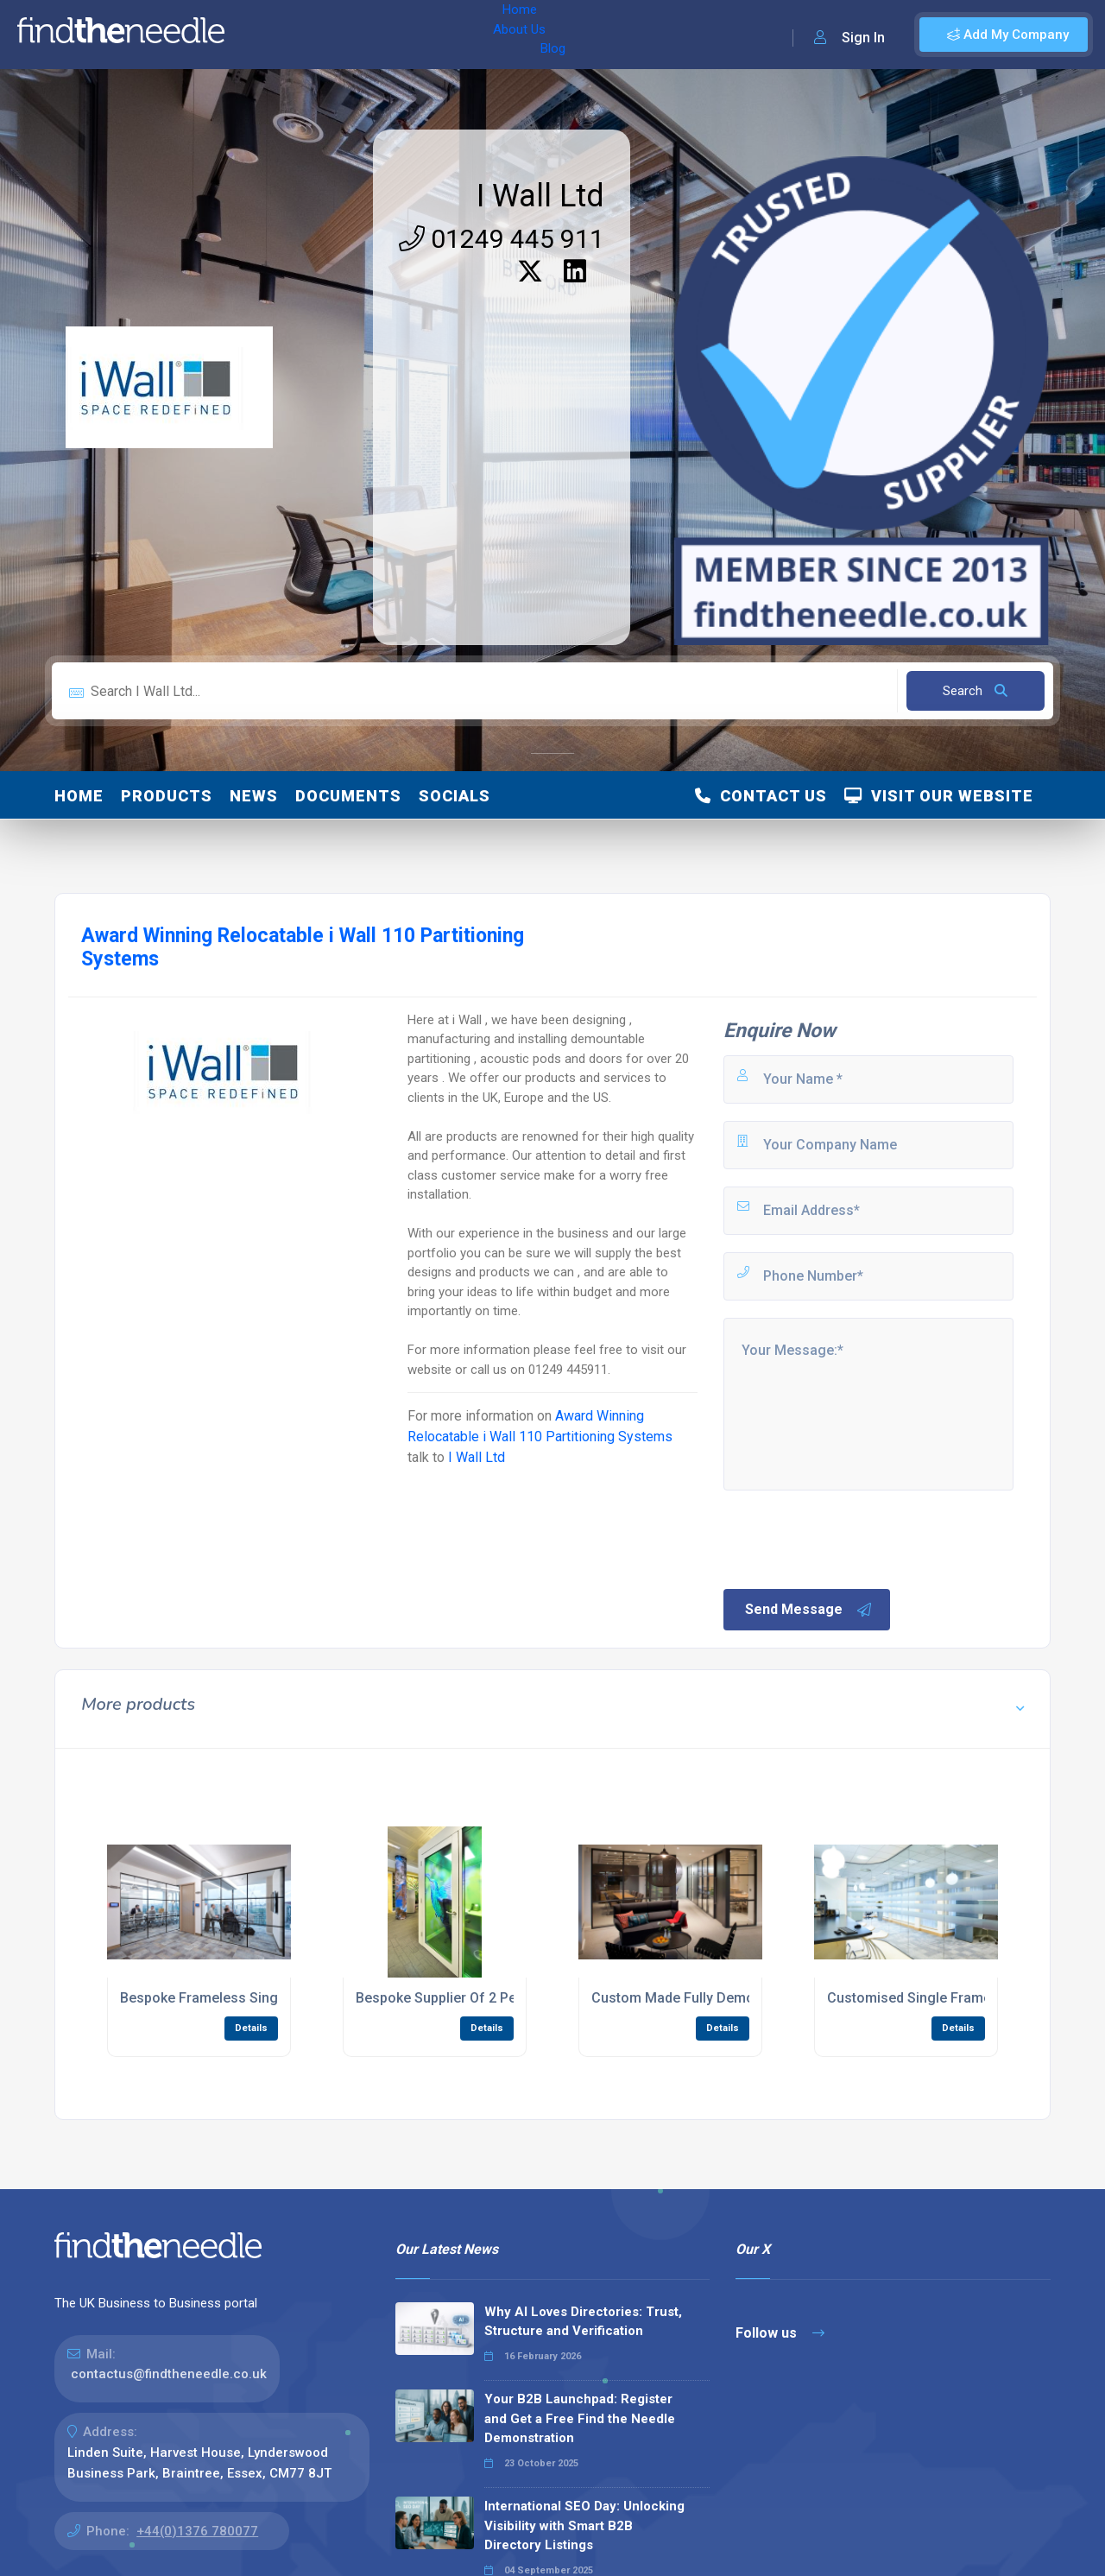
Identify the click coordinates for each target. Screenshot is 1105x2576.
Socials (454, 796)
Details (251, 2028)
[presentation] (852, 1538)
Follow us (780, 2333)
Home (261, 34)
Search (975, 691)
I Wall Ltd (540, 196)
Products (166, 796)
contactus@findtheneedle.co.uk (169, 2374)
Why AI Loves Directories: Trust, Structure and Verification (583, 2321)
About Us (327, 34)
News (254, 796)
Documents (348, 796)
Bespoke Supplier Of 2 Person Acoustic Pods (498, 1998)
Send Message (809, 1609)
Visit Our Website (938, 796)
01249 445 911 (501, 239)
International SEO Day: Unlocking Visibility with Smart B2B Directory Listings (584, 2525)
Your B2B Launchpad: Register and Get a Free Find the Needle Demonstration (579, 2418)
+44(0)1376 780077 (197, 2531)
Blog (387, 34)
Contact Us (761, 796)
